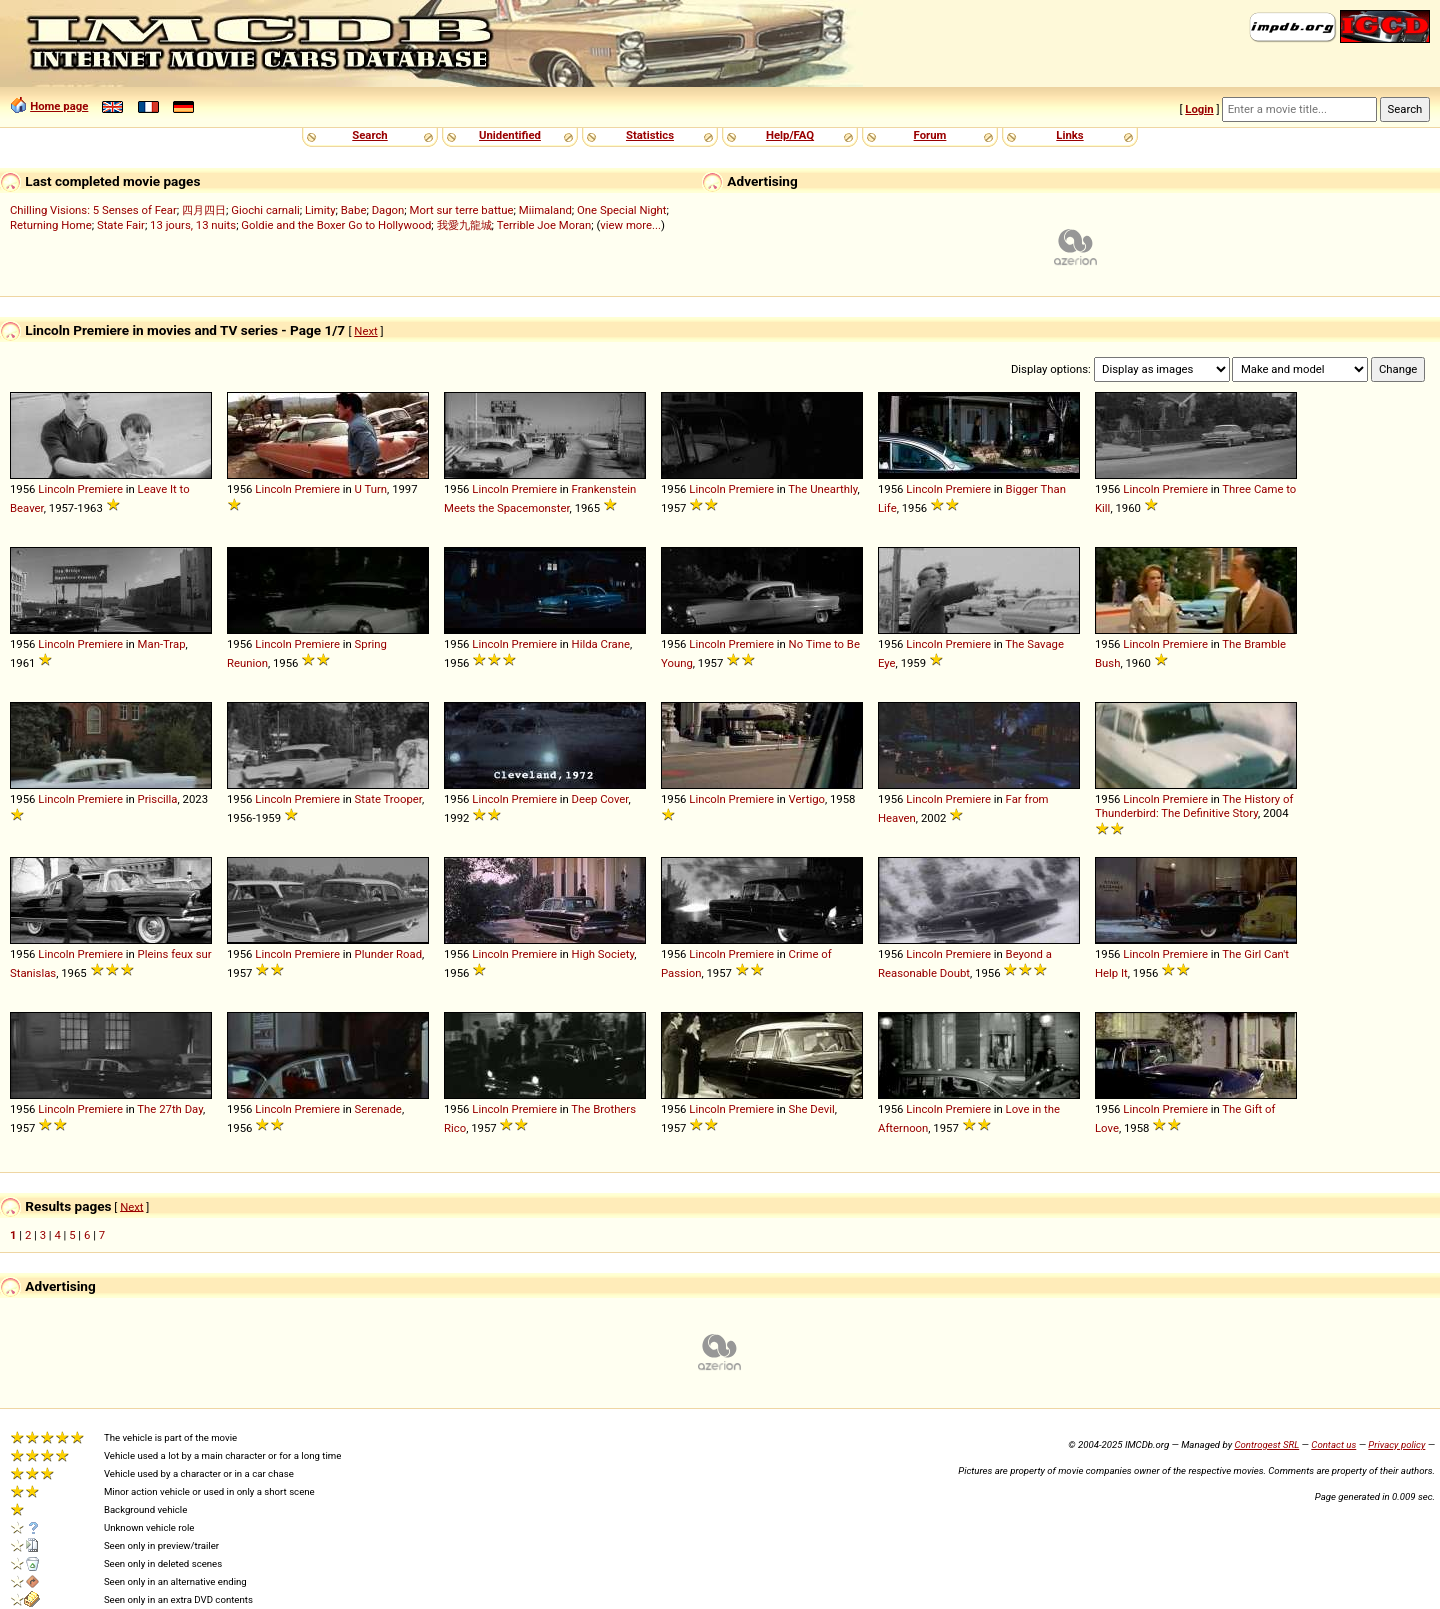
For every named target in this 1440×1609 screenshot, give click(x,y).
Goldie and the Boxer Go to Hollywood (336, 225)
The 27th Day (170, 1109)
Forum (930, 135)
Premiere (100, 489)
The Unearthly (822, 489)
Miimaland (545, 210)
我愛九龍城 (464, 225)
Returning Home (51, 225)
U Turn (371, 489)
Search (369, 135)
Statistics (650, 135)
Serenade (378, 1109)
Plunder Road (388, 954)
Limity (320, 210)
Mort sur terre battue (462, 210)
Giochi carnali (265, 210)
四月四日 (204, 210)
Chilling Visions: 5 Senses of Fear (93, 210)
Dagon (388, 210)
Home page (59, 106)
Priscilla (158, 799)
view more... (630, 225)
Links (1069, 135)
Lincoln (56, 489)
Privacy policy (1396, 1444)
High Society (603, 954)
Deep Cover (600, 799)
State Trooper (388, 799)
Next (365, 331)
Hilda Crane (601, 644)
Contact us (1333, 1444)
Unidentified (510, 135)
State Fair (121, 225)
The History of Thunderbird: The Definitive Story (1194, 806)
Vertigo (807, 799)
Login (1199, 109)
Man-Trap (162, 644)
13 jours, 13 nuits (193, 225)
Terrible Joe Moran (544, 225)
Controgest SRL (1266, 1444)
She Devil (812, 1109)
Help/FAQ (790, 135)
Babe (354, 210)
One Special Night (622, 210)
